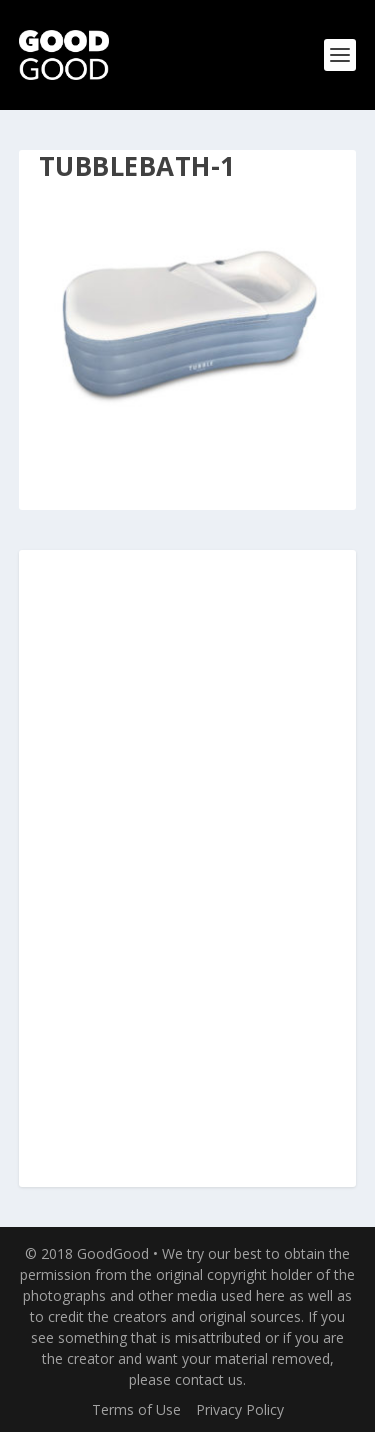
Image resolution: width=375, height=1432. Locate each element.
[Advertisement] (188, 870)
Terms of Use (136, 1409)
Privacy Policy (240, 1409)
